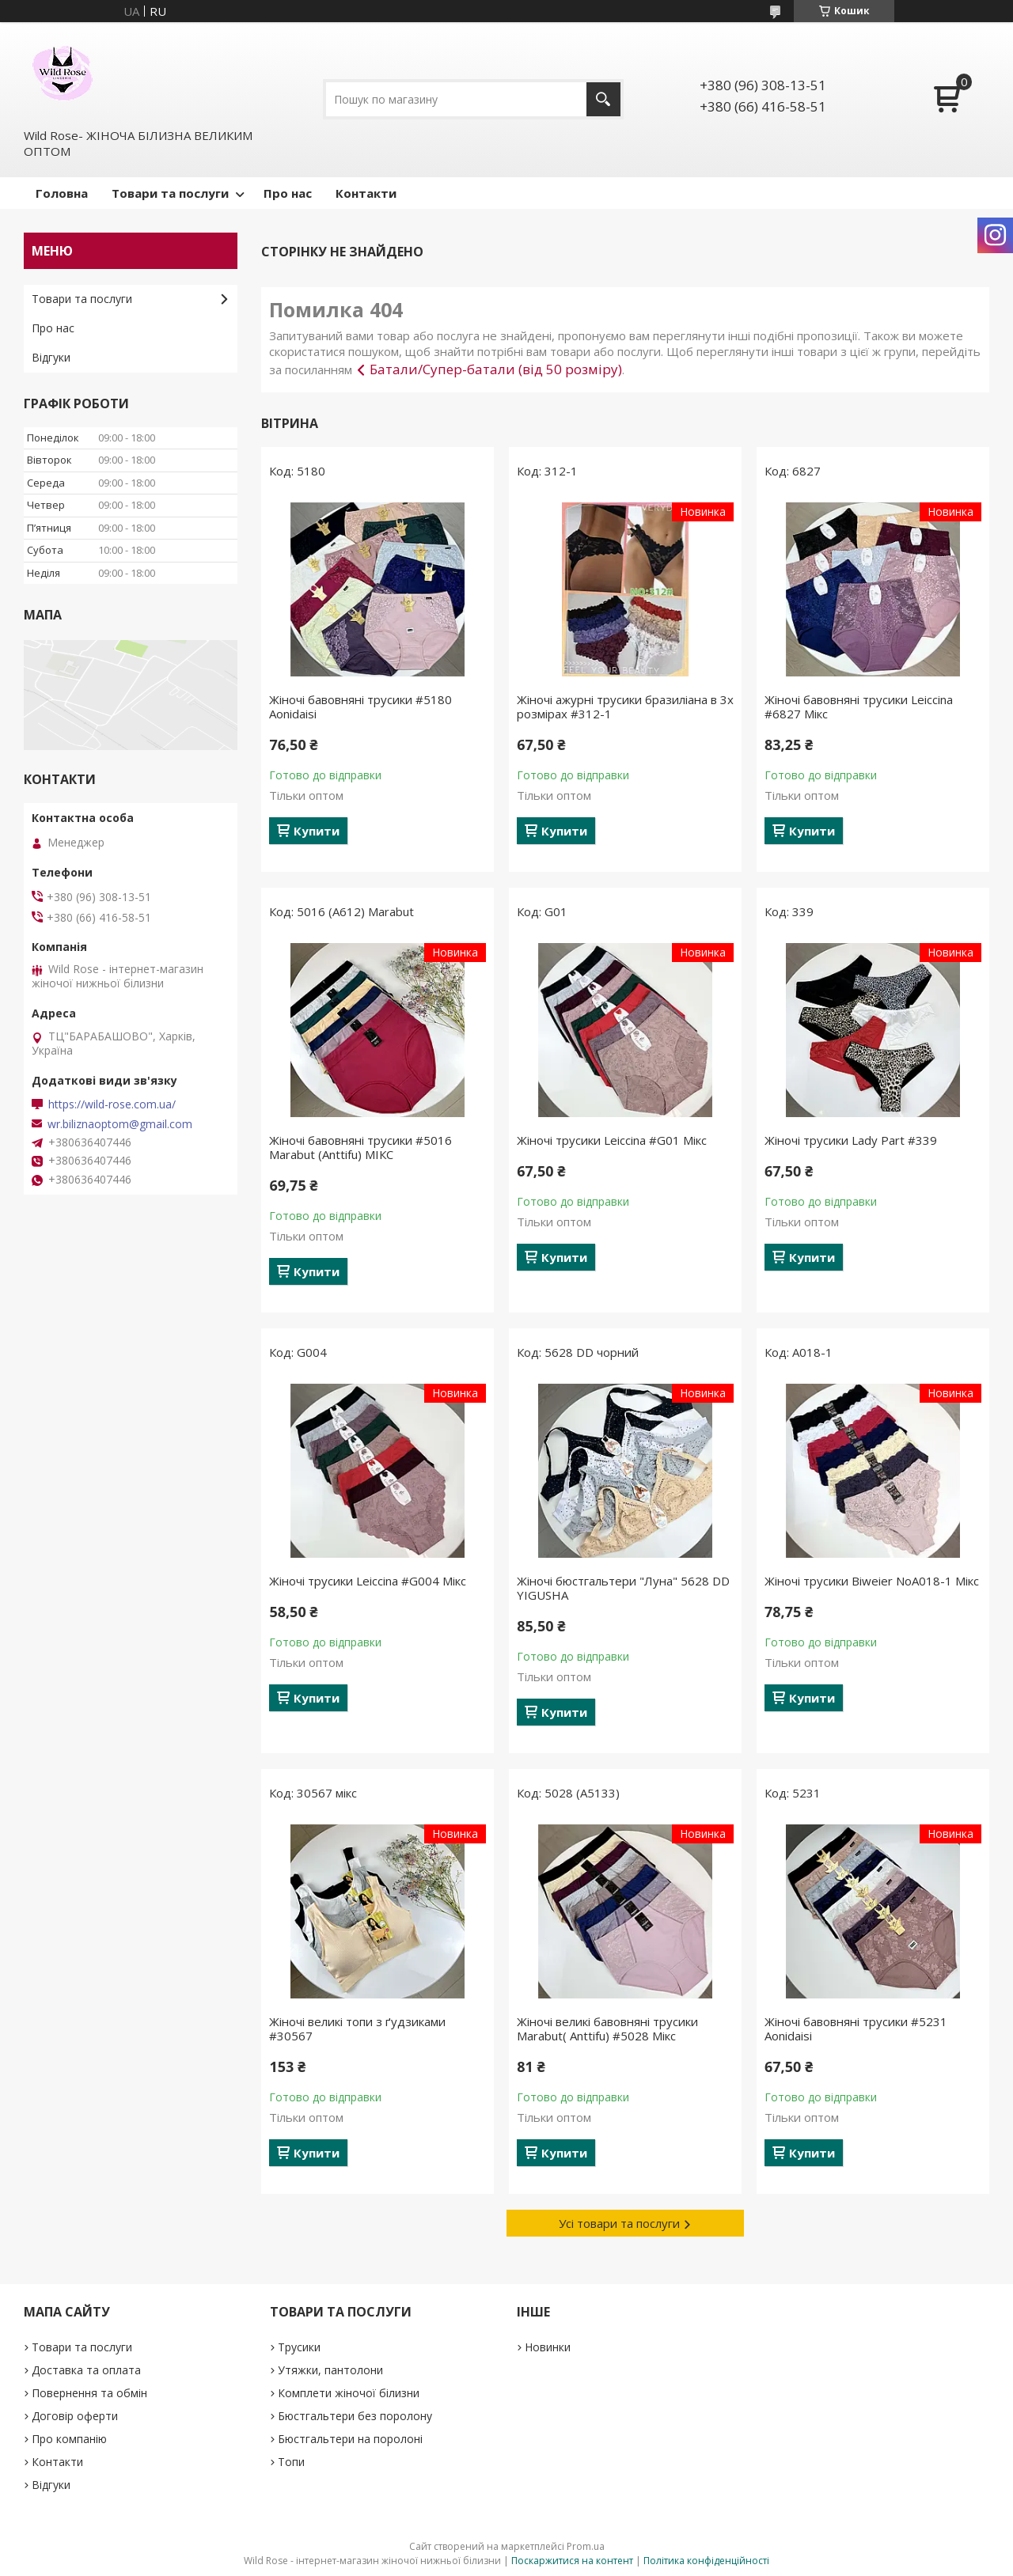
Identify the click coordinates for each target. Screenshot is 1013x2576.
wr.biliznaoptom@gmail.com (119, 1124)
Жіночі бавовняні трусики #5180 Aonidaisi (360, 706)
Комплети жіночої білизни (348, 2392)
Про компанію (69, 2438)
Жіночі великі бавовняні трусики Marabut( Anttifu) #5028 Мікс (607, 2028)
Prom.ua (586, 2546)
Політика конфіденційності (706, 2560)
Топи (291, 2461)
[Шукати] (603, 99)
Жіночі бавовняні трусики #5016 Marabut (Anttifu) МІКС (360, 1147)
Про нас (288, 193)
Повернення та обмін (89, 2392)
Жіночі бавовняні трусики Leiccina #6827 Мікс (858, 706)
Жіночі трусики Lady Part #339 (850, 1140)
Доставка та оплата (86, 2369)
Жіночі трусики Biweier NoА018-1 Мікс (871, 1581)
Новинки (548, 2346)
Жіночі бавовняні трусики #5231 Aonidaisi (855, 2028)
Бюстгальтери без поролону (355, 2415)
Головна (62, 193)
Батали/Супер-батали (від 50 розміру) (496, 369)
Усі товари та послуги (619, 2223)
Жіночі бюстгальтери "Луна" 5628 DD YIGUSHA (623, 1588)
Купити (317, 831)
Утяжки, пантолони (330, 2369)
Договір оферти (75, 2415)
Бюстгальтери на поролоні (350, 2438)
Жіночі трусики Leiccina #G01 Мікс (612, 1140)
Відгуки (51, 357)
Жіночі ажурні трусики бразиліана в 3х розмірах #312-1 (625, 706)
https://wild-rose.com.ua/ (112, 1104)
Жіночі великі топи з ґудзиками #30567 (357, 2028)
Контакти (366, 193)
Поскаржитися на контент (572, 2560)
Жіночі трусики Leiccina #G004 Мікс (367, 1581)
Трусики (299, 2346)
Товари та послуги (170, 193)
